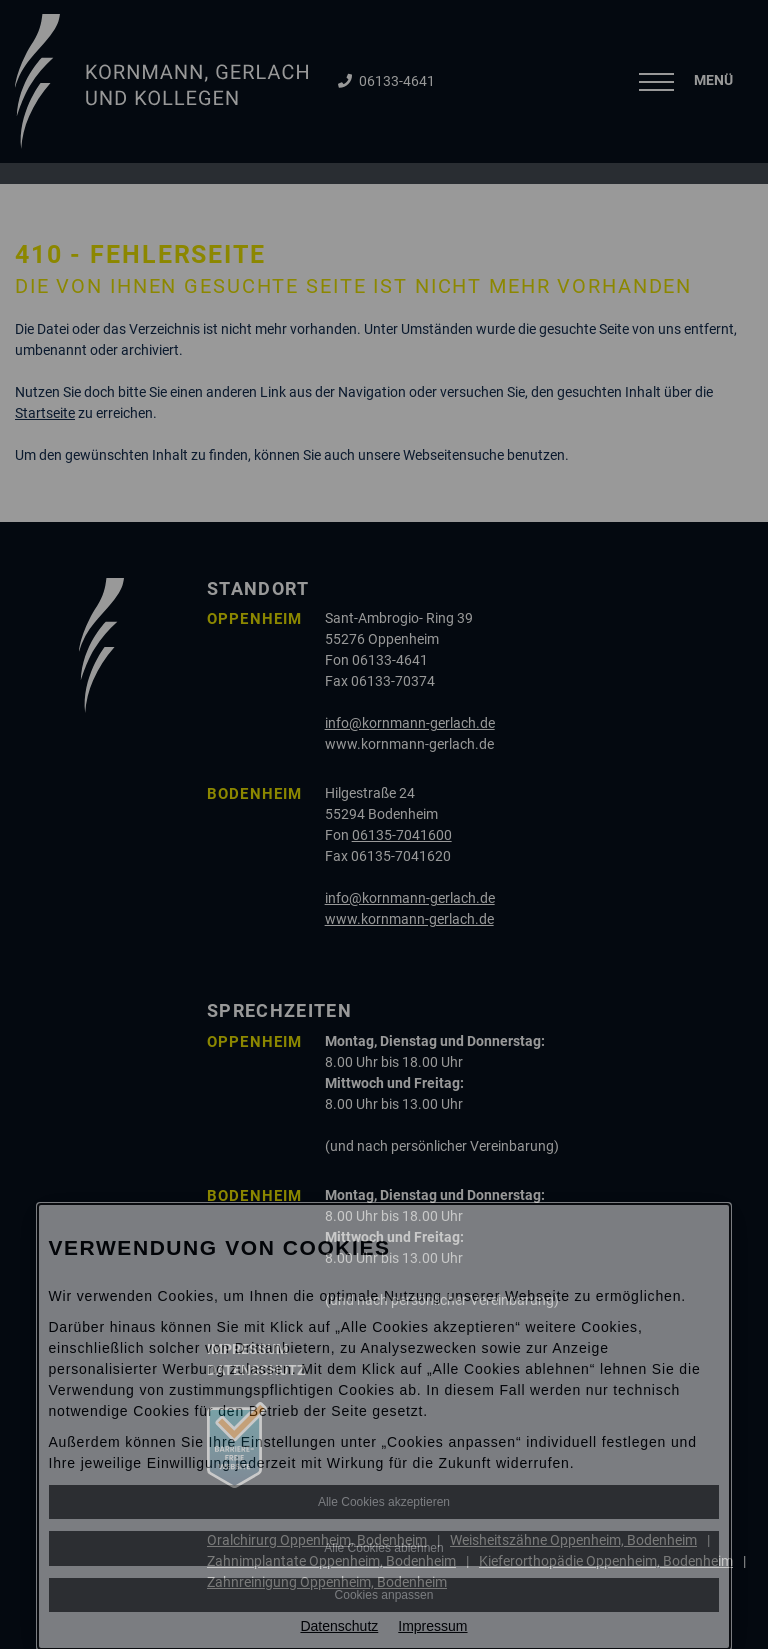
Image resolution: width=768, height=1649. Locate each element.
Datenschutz (339, 1626)
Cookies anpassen (384, 1595)
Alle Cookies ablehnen (383, 1548)
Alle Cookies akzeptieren (384, 1502)
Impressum (432, 1626)
